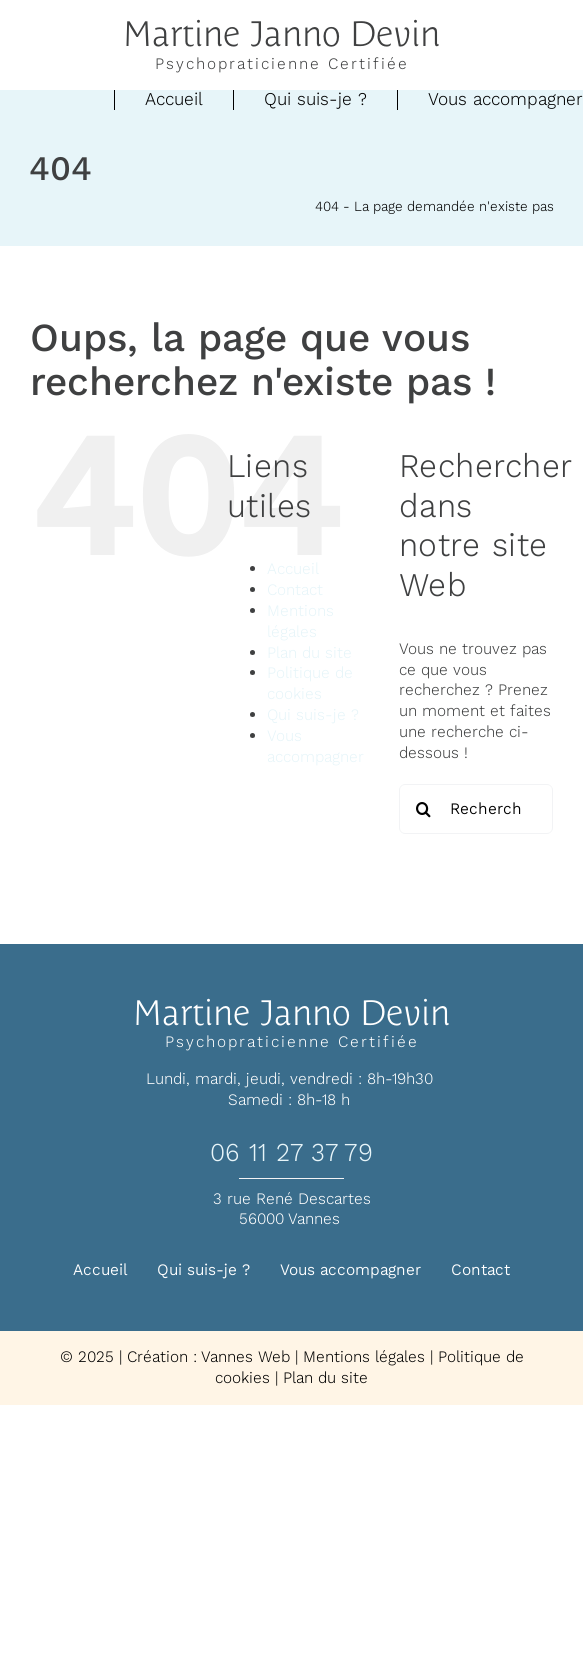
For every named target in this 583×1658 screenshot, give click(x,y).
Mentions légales (300, 621)
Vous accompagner (315, 746)
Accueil (293, 568)
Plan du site (309, 652)
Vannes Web (245, 1356)
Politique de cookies (310, 683)
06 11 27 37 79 (291, 1152)
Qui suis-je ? (313, 714)
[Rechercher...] (476, 809)
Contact (295, 589)
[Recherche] (424, 809)
